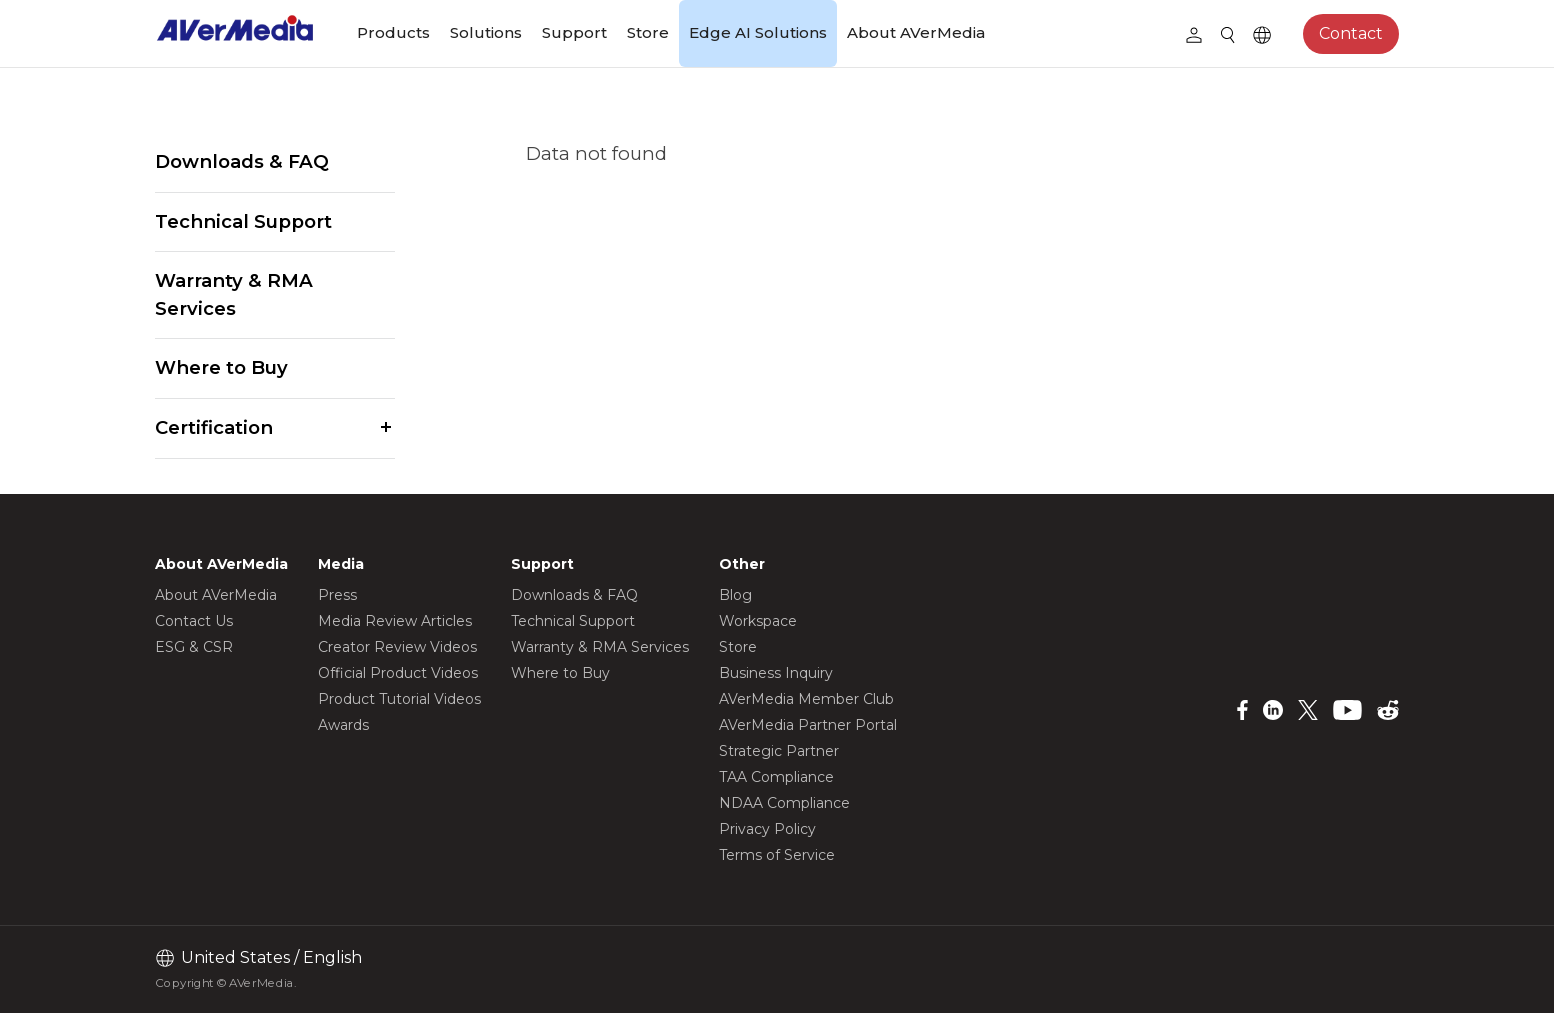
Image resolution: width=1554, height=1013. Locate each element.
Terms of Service (777, 855)
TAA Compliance (776, 777)
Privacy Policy (767, 829)
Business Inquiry (776, 673)
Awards (343, 725)
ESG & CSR (194, 647)
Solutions (486, 32)
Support (574, 32)
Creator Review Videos (397, 647)
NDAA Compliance (784, 803)
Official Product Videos (398, 673)
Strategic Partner (779, 751)
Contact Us (194, 621)
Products (393, 32)
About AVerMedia (916, 32)
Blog (735, 595)
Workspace (758, 621)
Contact (1351, 33)
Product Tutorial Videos (399, 699)
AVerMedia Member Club (806, 699)
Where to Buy (221, 367)
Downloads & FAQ (242, 161)
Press (337, 595)
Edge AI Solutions (758, 32)
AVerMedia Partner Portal (808, 725)
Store (648, 32)
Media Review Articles (395, 621)
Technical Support (243, 221)
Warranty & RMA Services (234, 294)
